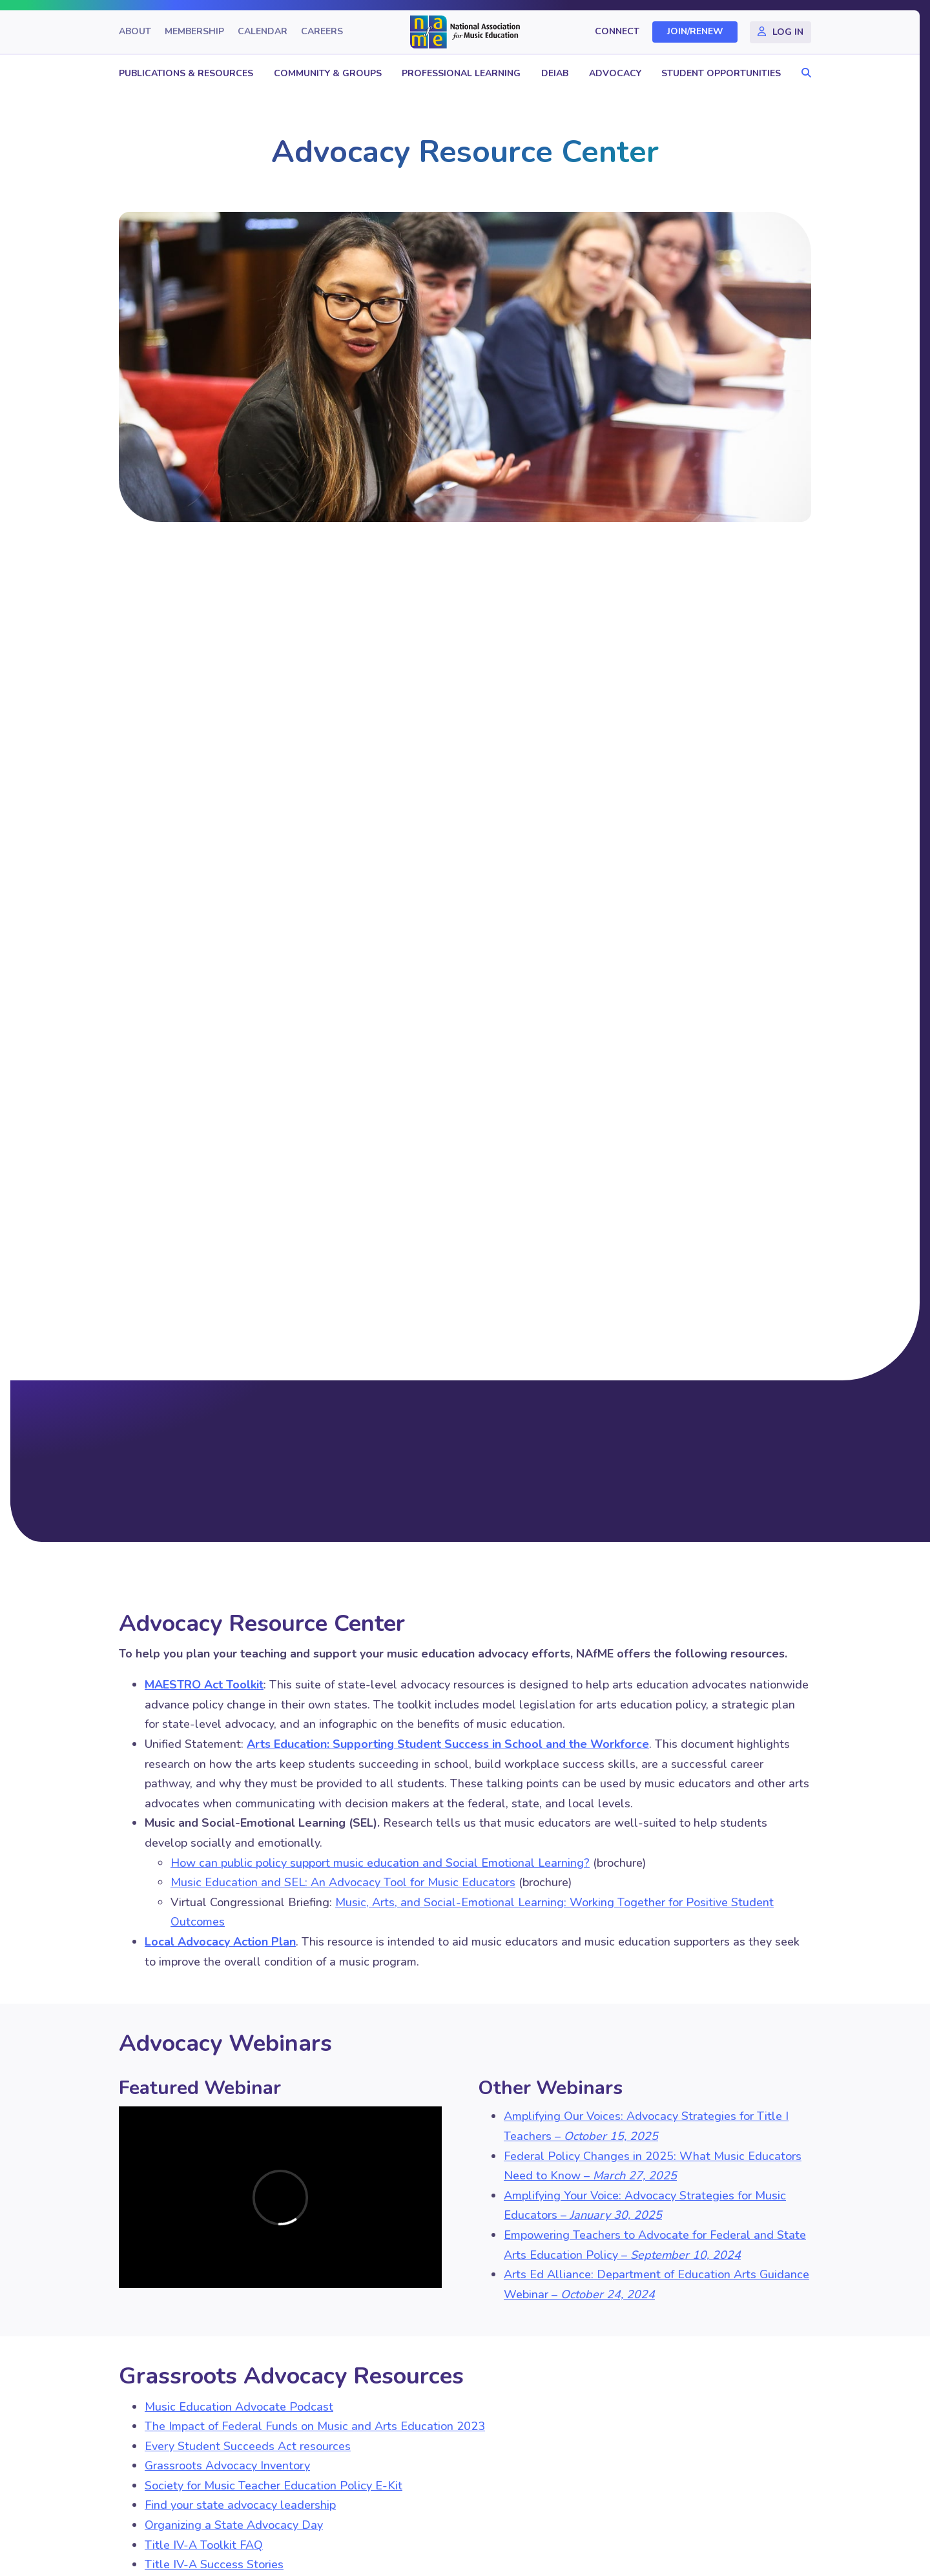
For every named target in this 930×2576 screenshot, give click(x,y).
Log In (787, 32)
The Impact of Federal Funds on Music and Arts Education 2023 (315, 2426)
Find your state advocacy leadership (240, 2505)
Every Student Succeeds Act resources (248, 2446)
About (135, 31)
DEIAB (554, 73)
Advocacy (615, 73)
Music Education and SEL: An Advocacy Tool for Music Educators (342, 1882)
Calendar (262, 31)
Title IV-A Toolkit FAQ (204, 2545)
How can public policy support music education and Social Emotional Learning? (380, 1863)
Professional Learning (461, 73)
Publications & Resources (186, 73)
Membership (194, 31)
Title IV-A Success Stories (214, 2564)
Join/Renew (695, 31)
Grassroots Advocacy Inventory (227, 2465)
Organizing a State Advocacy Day (234, 2525)
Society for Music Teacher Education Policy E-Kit (273, 2485)
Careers (322, 31)
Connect (617, 31)
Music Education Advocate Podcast (239, 2407)
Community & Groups (328, 73)
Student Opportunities (721, 73)
